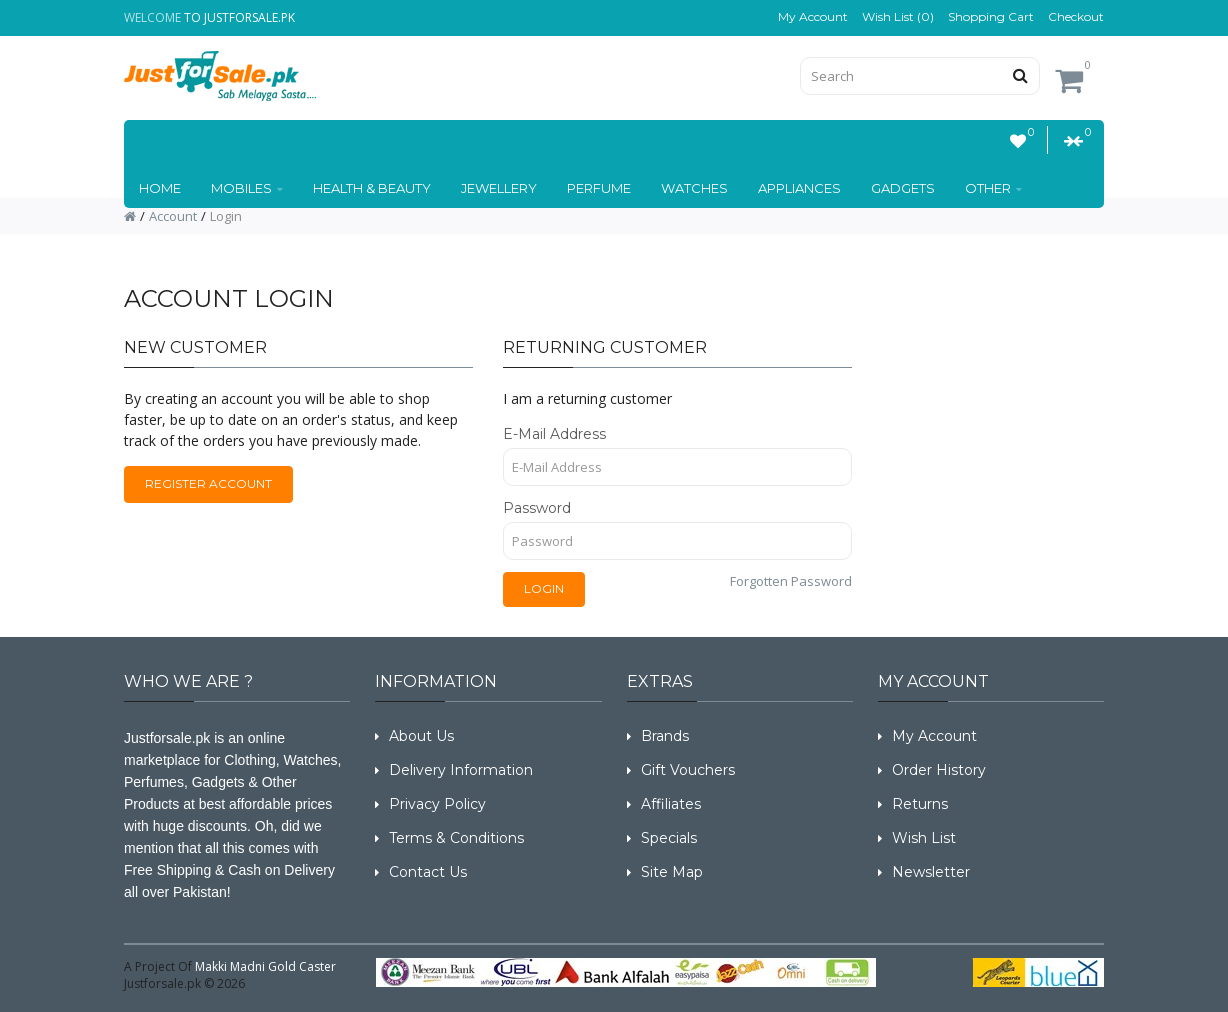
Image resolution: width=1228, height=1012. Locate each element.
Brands (665, 736)
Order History (939, 770)
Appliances (799, 188)
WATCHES (694, 188)
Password (537, 508)
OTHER (993, 188)
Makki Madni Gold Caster (265, 966)
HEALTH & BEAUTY (372, 188)
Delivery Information (461, 770)
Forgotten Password (791, 581)
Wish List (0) (898, 17)
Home (160, 188)
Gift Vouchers (688, 770)
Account (173, 216)
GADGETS (903, 188)
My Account (813, 17)
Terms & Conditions (456, 838)
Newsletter (931, 872)
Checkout (1076, 17)
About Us (421, 736)
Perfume (599, 188)
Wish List (924, 838)
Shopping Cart (991, 17)
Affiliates (671, 804)
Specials (669, 838)
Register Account (208, 483)
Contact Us (428, 872)
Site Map (672, 872)
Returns (920, 804)
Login (226, 216)
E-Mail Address (554, 434)
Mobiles (247, 188)
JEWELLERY (499, 188)
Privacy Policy (437, 804)
